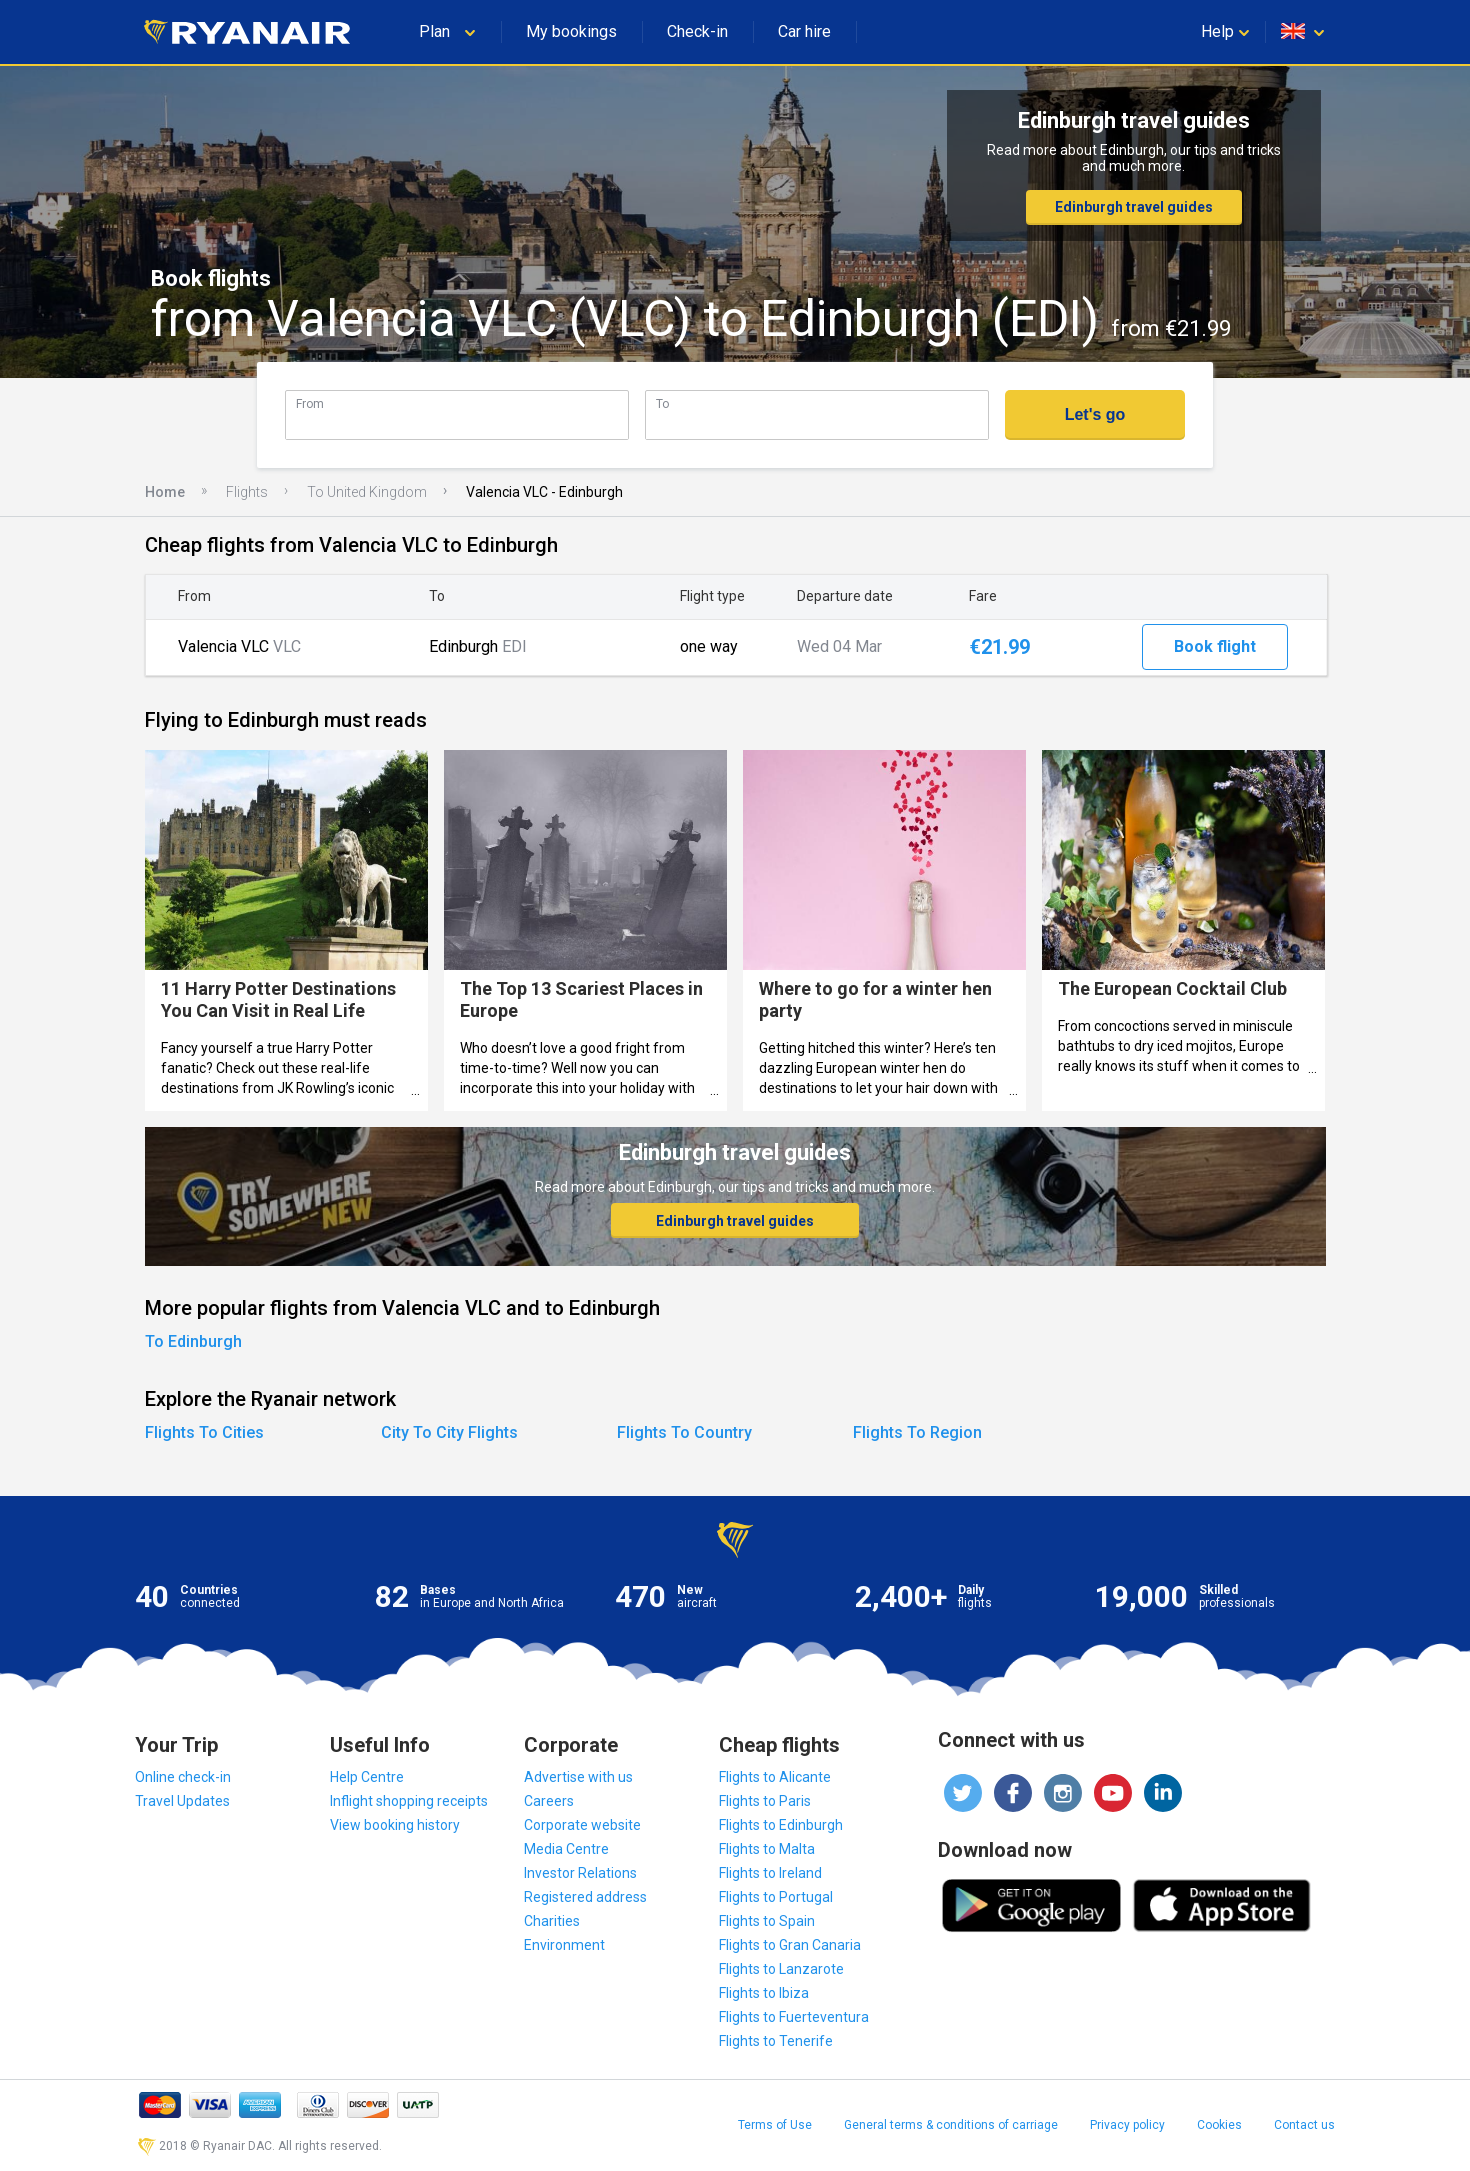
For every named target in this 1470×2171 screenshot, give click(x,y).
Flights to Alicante (775, 1777)
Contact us (1304, 2125)
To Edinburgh (193, 1341)
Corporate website (582, 1825)
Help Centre (367, 1777)
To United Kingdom (367, 492)
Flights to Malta (767, 1849)
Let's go (1095, 414)
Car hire (804, 31)
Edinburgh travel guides (1134, 207)
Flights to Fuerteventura (794, 2017)
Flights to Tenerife (776, 2041)
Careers (549, 1801)
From (310, 403)
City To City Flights (449, 1432)
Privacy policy (1127, 2125)
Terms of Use (775, 2125)
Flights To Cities (204, 1432)
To (662, 403)
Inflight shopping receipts (409, 1801)
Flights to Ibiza (764, 1993)
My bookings (571, 31)
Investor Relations (580, 1873)
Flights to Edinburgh (781, 1825)
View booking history (395, 1825)
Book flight (1215, 646)
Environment (564, 1945)
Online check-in (183, 1777)
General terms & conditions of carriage (951, 2125)
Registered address (585, 1897)
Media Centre (566, 1849)
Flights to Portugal (776, 1897)
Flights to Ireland (770, 1873)
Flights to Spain (767, 1921)
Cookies (1219, 2125)
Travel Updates (182, 1801)
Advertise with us (578, 1777)
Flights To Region (917, 1432)
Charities (552, 1921)
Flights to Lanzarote (781, 1969)
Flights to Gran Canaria (790, 1945)
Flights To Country (684, 1432)
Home (165, 492)
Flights (247, 492)
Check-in (697, 31)
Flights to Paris (765, 1801)
